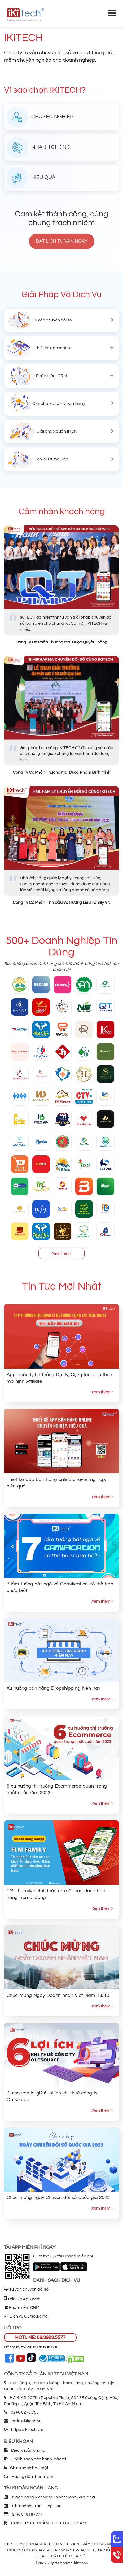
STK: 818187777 (23, 2514)
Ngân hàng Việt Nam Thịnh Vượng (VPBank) (49, 2497)
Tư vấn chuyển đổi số (26, 2289)
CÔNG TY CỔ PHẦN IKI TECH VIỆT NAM (45, 2523)
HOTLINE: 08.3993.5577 (40, 2337)
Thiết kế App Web (22, 2299)
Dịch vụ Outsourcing (26, 2316)
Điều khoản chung (24, 2450)
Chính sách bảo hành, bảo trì (35, 2459)
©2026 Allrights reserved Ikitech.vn (62, 2563)
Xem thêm (61, 1253)
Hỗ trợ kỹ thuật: (31, 2347)
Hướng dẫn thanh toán (29, 2476)
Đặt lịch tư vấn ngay (61, 241)
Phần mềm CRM (21, 2307)
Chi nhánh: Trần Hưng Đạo (33, 2506)
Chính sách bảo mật (26, 2468)
